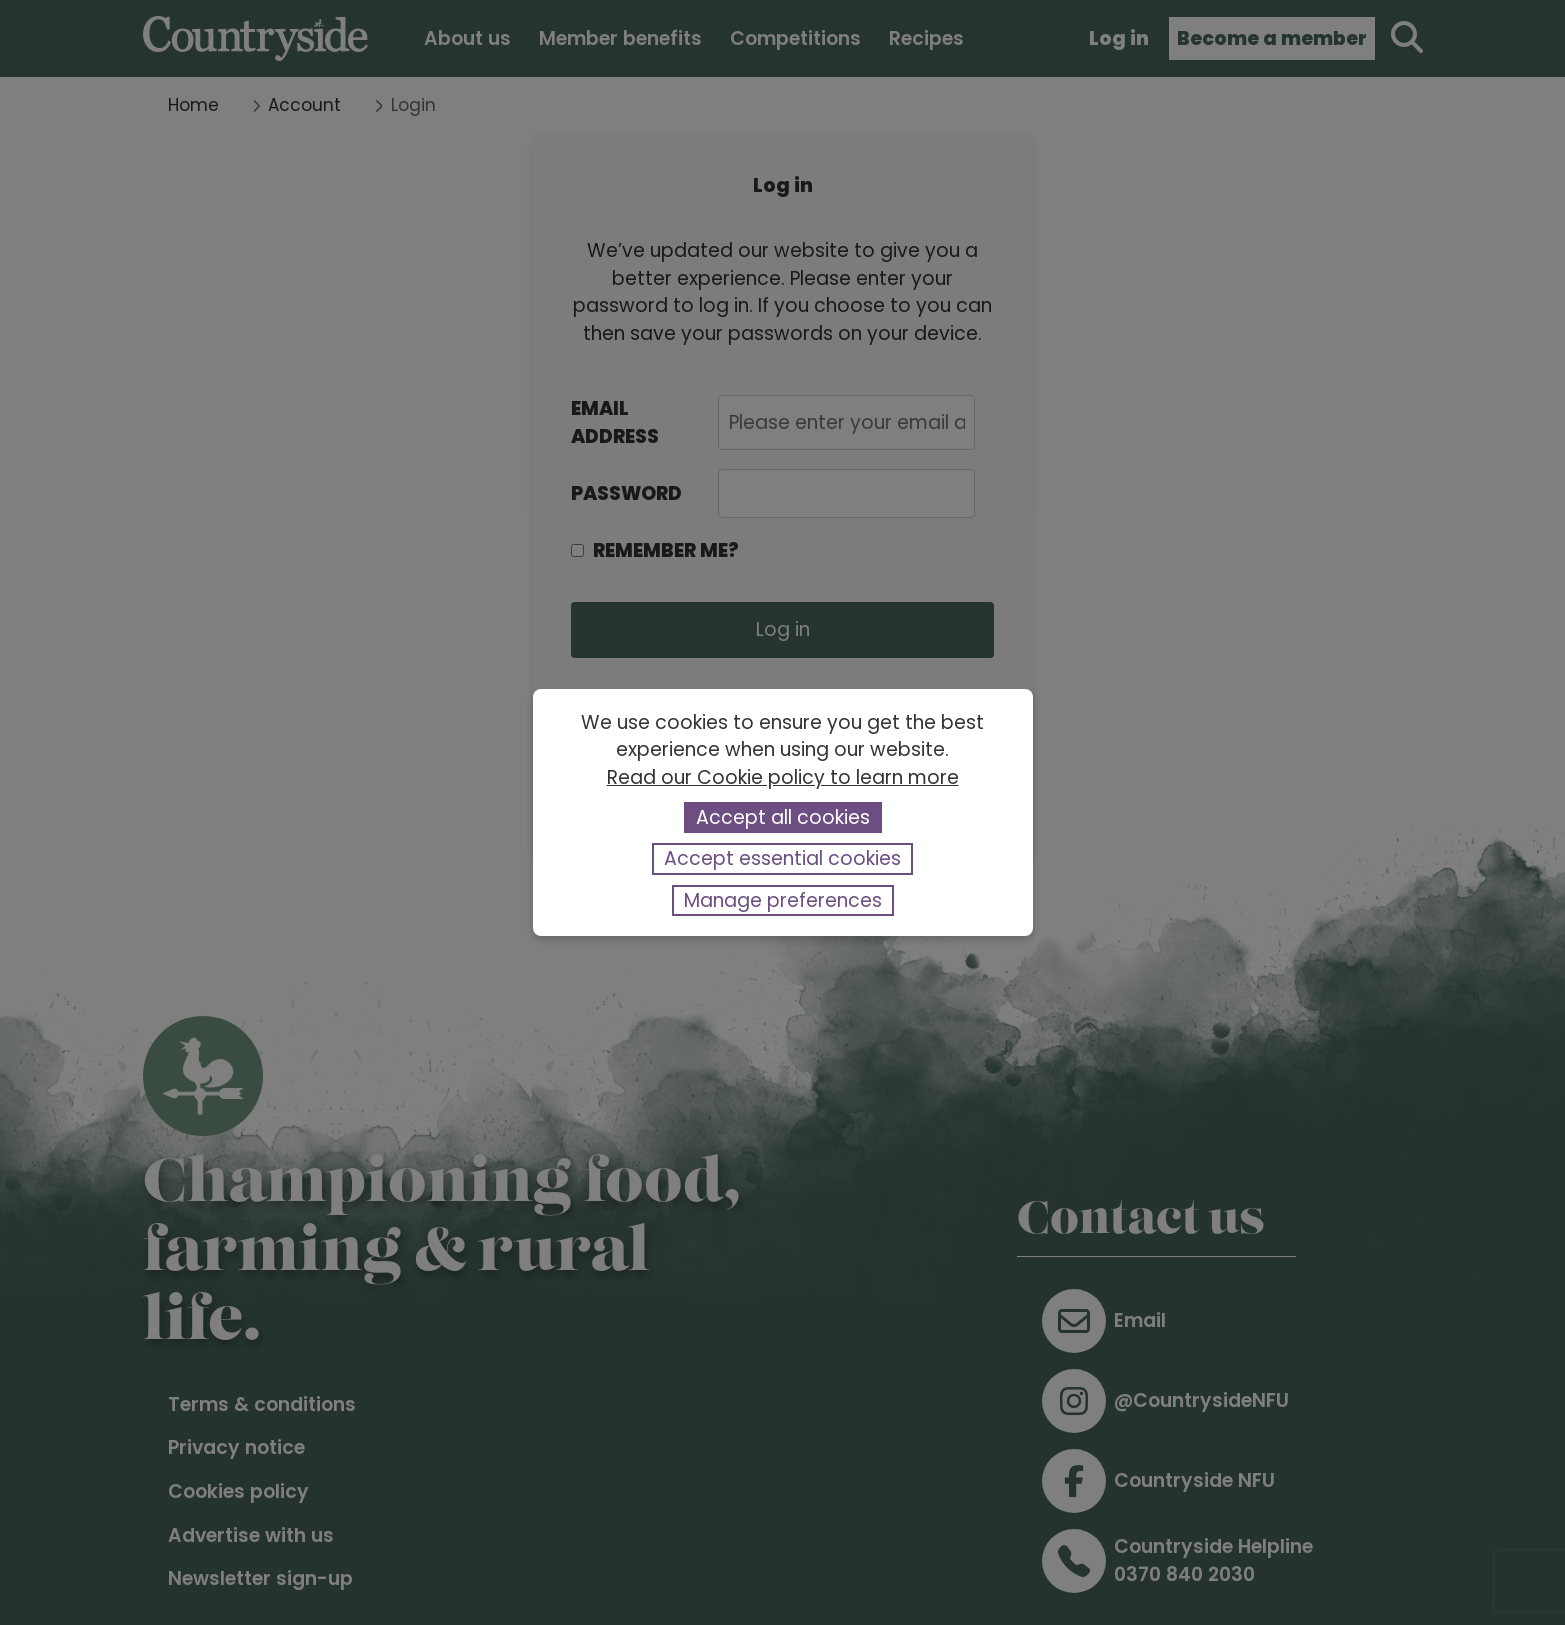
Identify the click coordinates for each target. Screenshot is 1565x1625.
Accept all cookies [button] (783, 817)
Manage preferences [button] (783, 900)
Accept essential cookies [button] (782, 858)
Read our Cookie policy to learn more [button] (783, 777)
